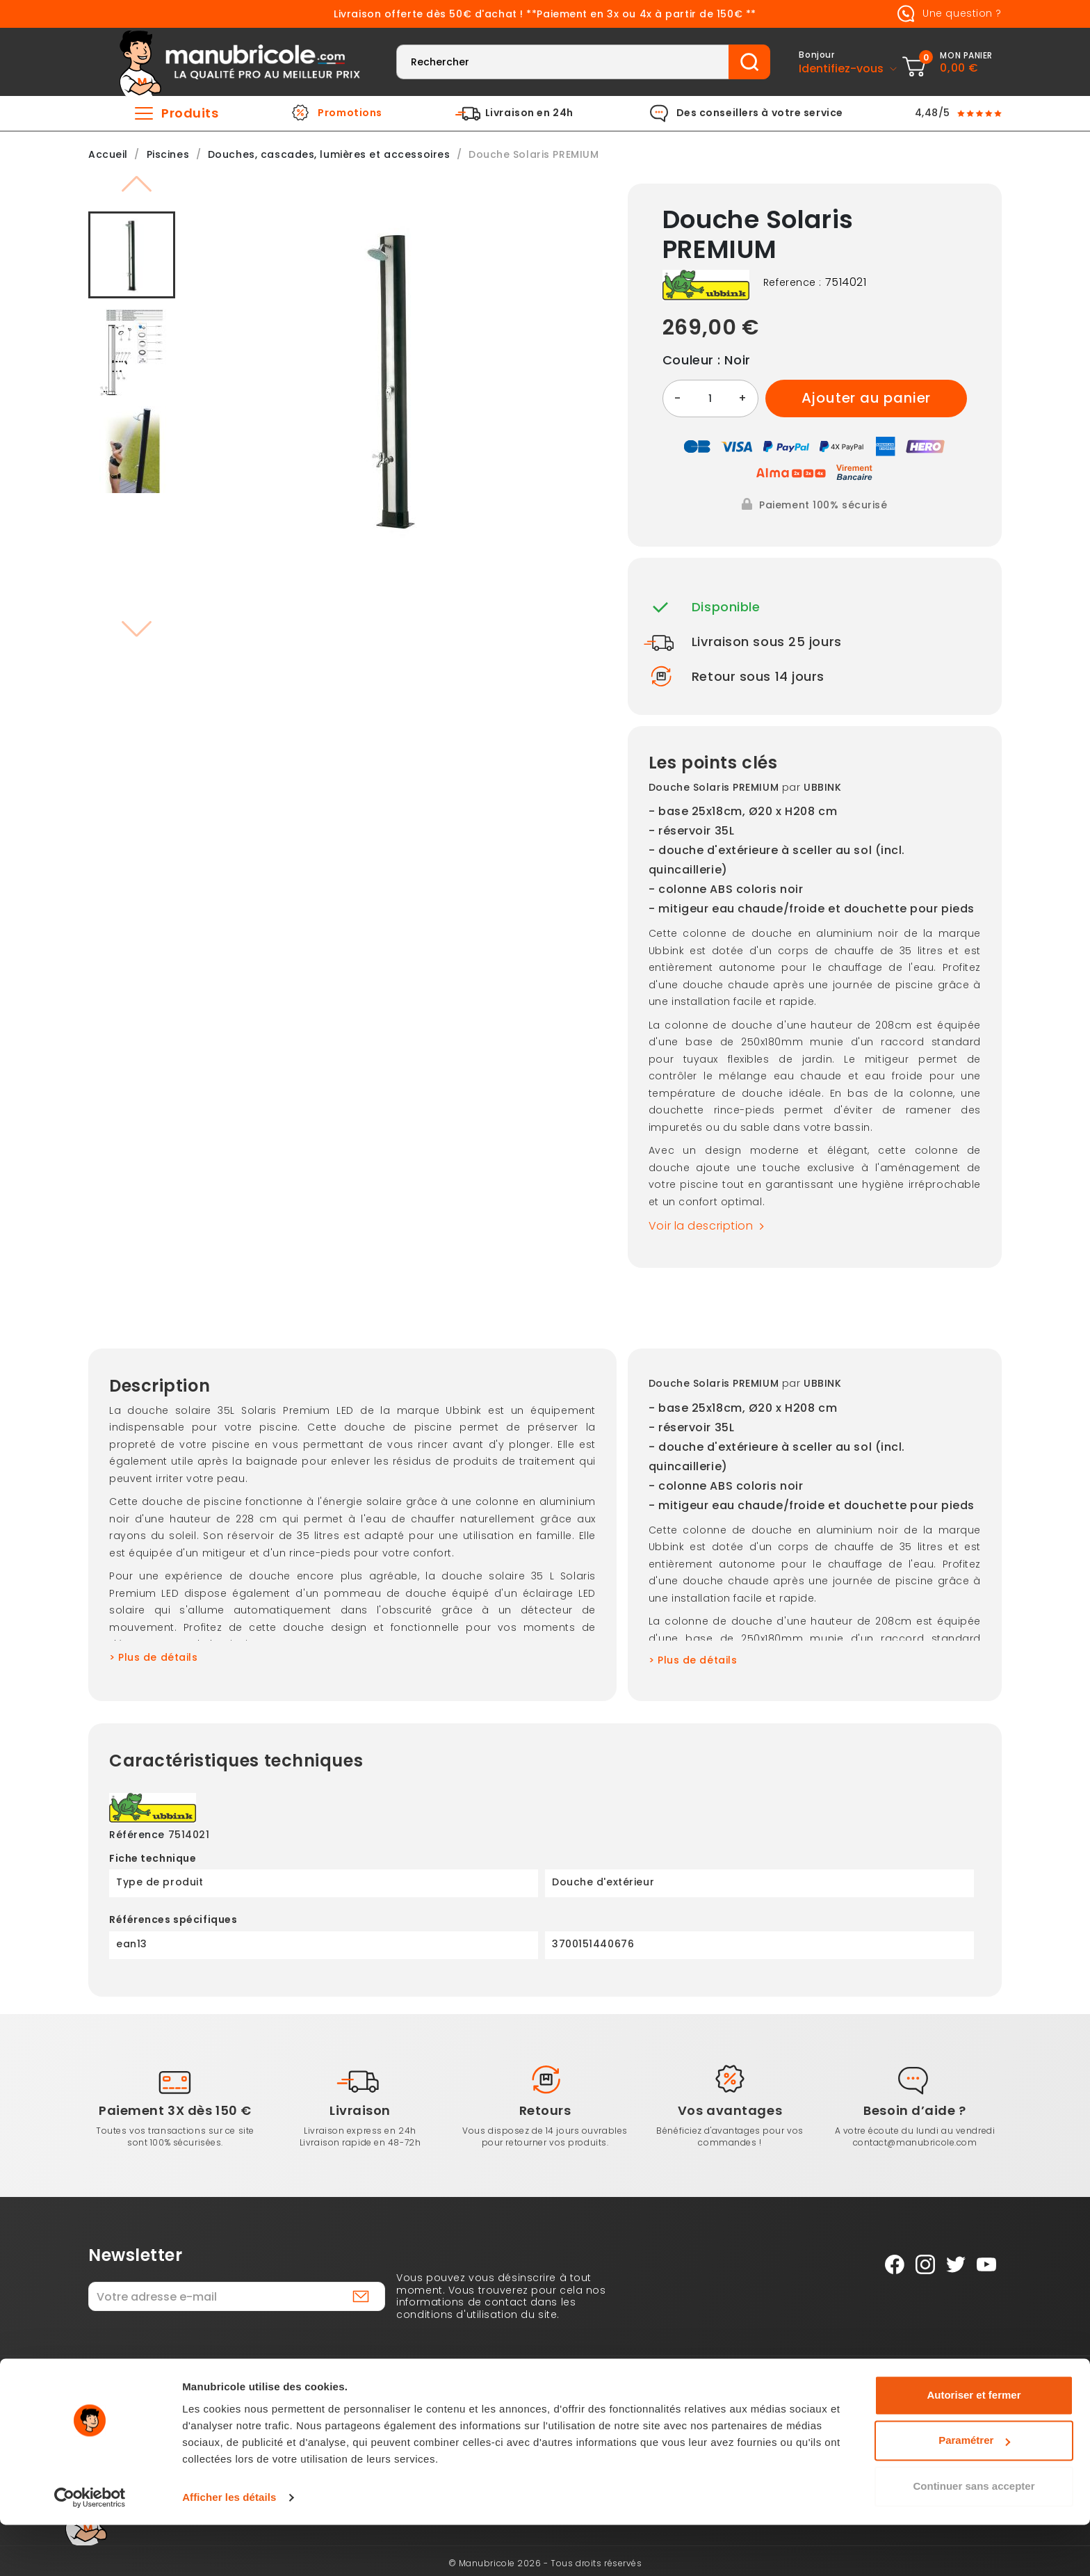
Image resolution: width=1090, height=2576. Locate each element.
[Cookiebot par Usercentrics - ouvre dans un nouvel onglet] (90, 2548)
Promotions (350, 113)
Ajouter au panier (867, 398)
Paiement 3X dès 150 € (175, 2110)
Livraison (360, 2110)
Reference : (792, 283)
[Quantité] (710, 398)
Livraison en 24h (529, 113)
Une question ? (947, 14)
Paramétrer (974, 2491)
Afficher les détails (229, 2548)
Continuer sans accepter (973, 2537)
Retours (545, 2110)
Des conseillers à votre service (759, 113)
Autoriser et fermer (973, 2446)
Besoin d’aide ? (914, 2110)
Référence (137, 1835)
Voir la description (710, 1226)
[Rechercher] (562, 62)
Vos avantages (730, 2110)
